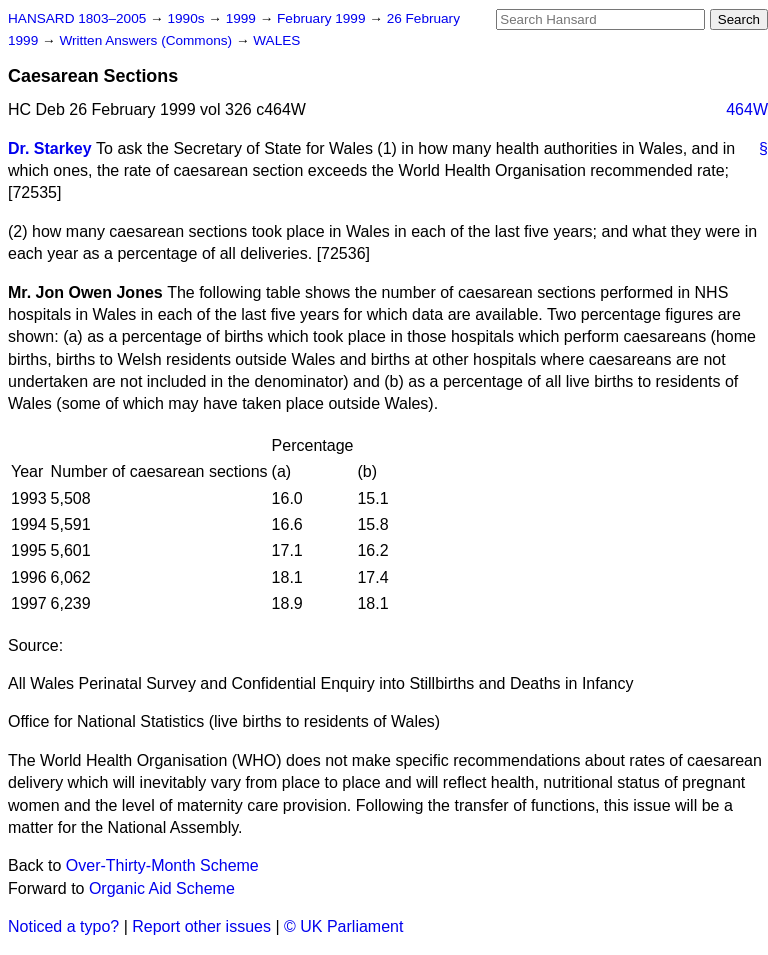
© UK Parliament (343, 926)
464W (747, 109)
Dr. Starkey (50, 148)
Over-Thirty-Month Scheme (162, 865)
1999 (243, 18)
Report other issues (201, 926)
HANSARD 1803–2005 (77, 18)
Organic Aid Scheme (162, 888)
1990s (187, 18)
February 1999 (323, 18)
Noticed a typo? (63, 926)
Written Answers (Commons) (147, 40)
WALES (276, 40)
